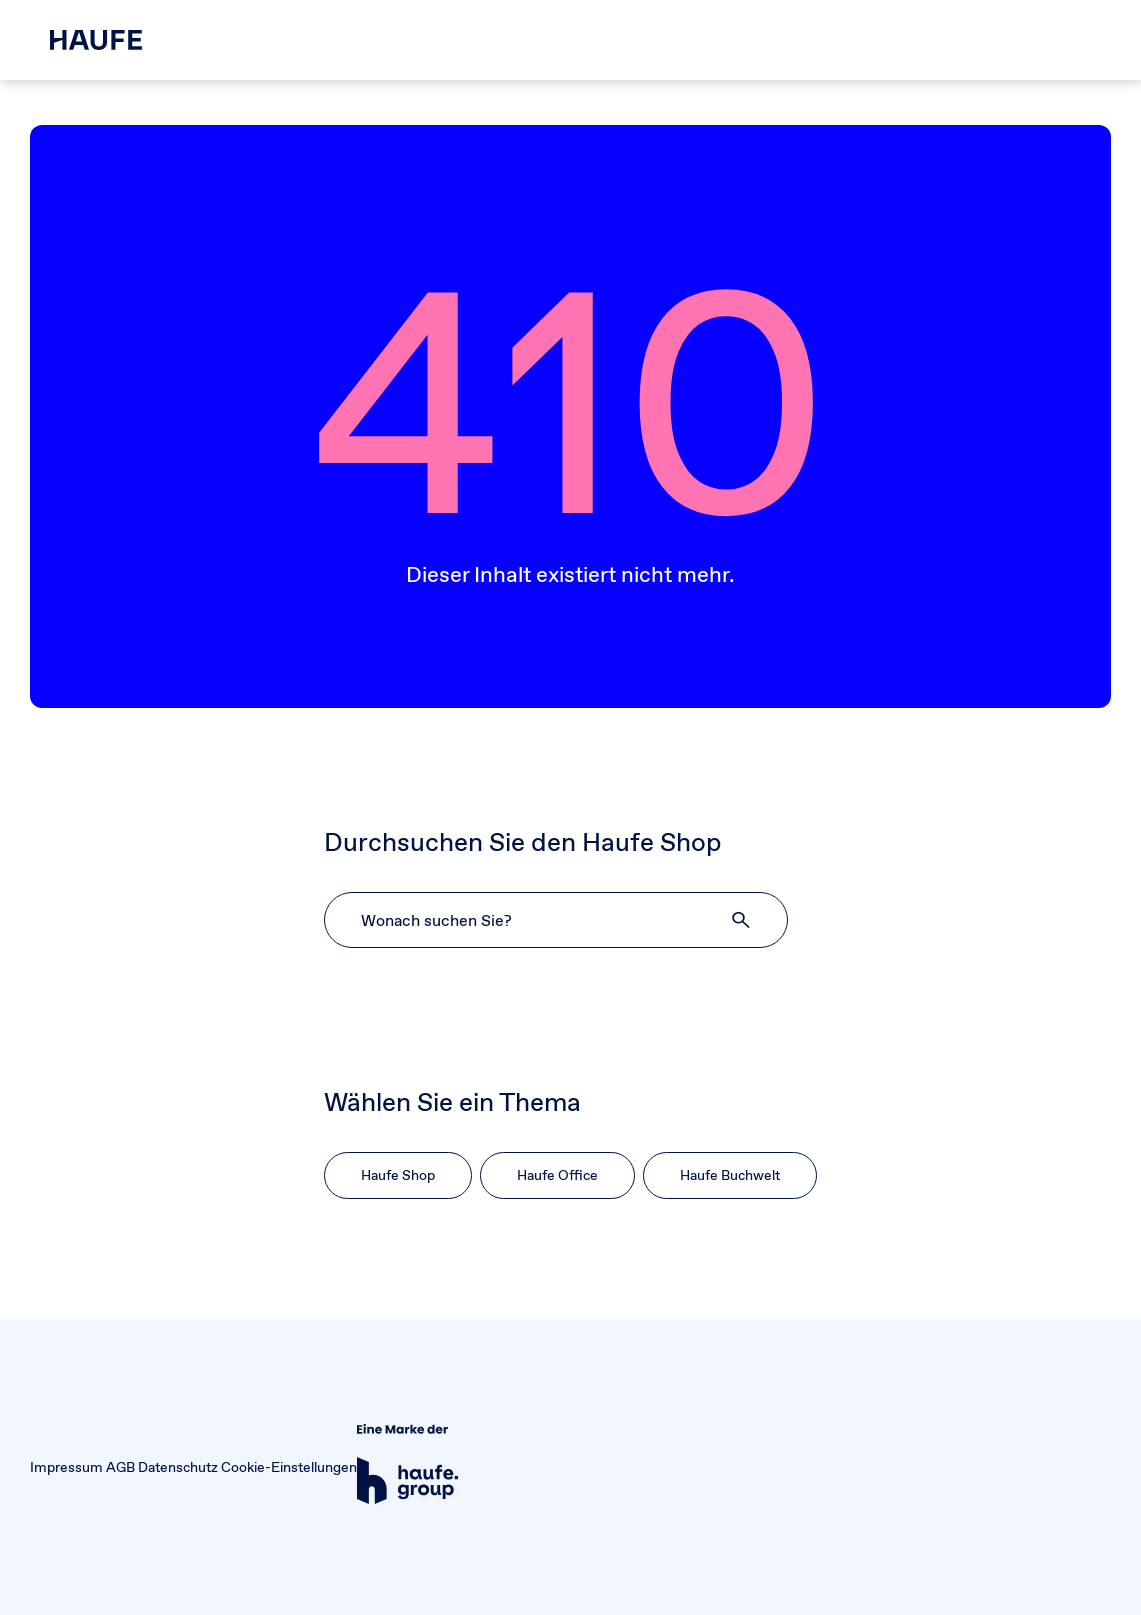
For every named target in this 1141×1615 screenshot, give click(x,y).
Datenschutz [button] (178, 1467)
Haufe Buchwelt (730, 1175)
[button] (742, 920)
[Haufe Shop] (96, 40)
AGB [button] (120, 1467)
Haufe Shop (398, 1175)
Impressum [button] (66, 1467)
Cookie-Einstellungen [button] (289, 1467)
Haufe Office (557, 1175)
